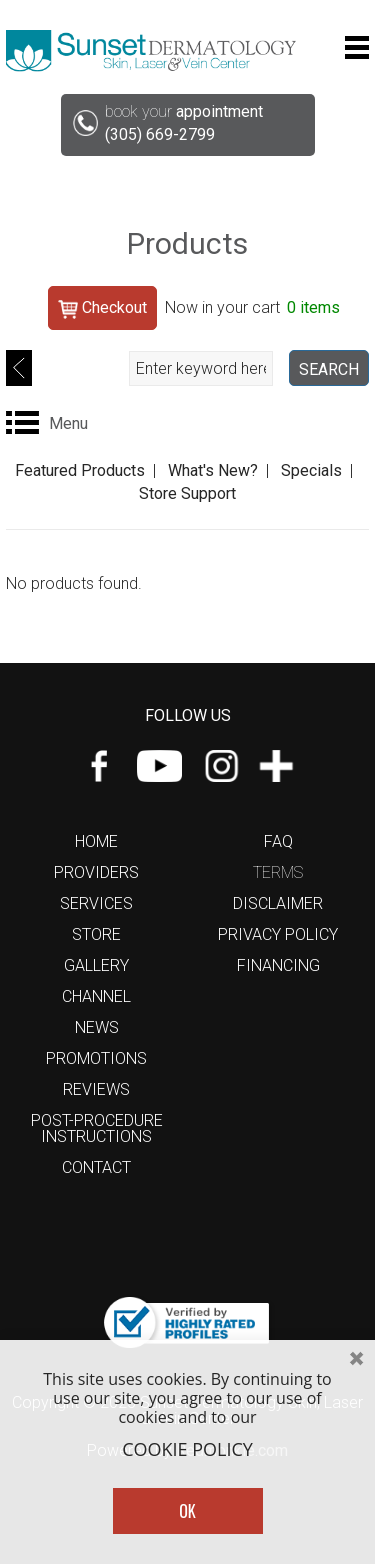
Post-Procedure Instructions (97, 1128)
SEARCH (329, 369)
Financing (278, 965)
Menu (68, 423)
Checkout (102, 308)
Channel (96, 996)
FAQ (278, 841)
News (97, 1027)
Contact (96, 1167)
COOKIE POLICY (187, 1450)
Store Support (187, 493)
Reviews (96, 1089)
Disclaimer (278, 903)
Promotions (96, 1058)
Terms (278, 872)
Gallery (96, 965)
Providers (96, 872)
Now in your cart (252, 307)
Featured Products (80, 470)
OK (187, 1511)
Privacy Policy (278, 934)
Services (96, 903)
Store (96, 934)
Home (96, 841)
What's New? (213, 470)
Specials (311, 470)
